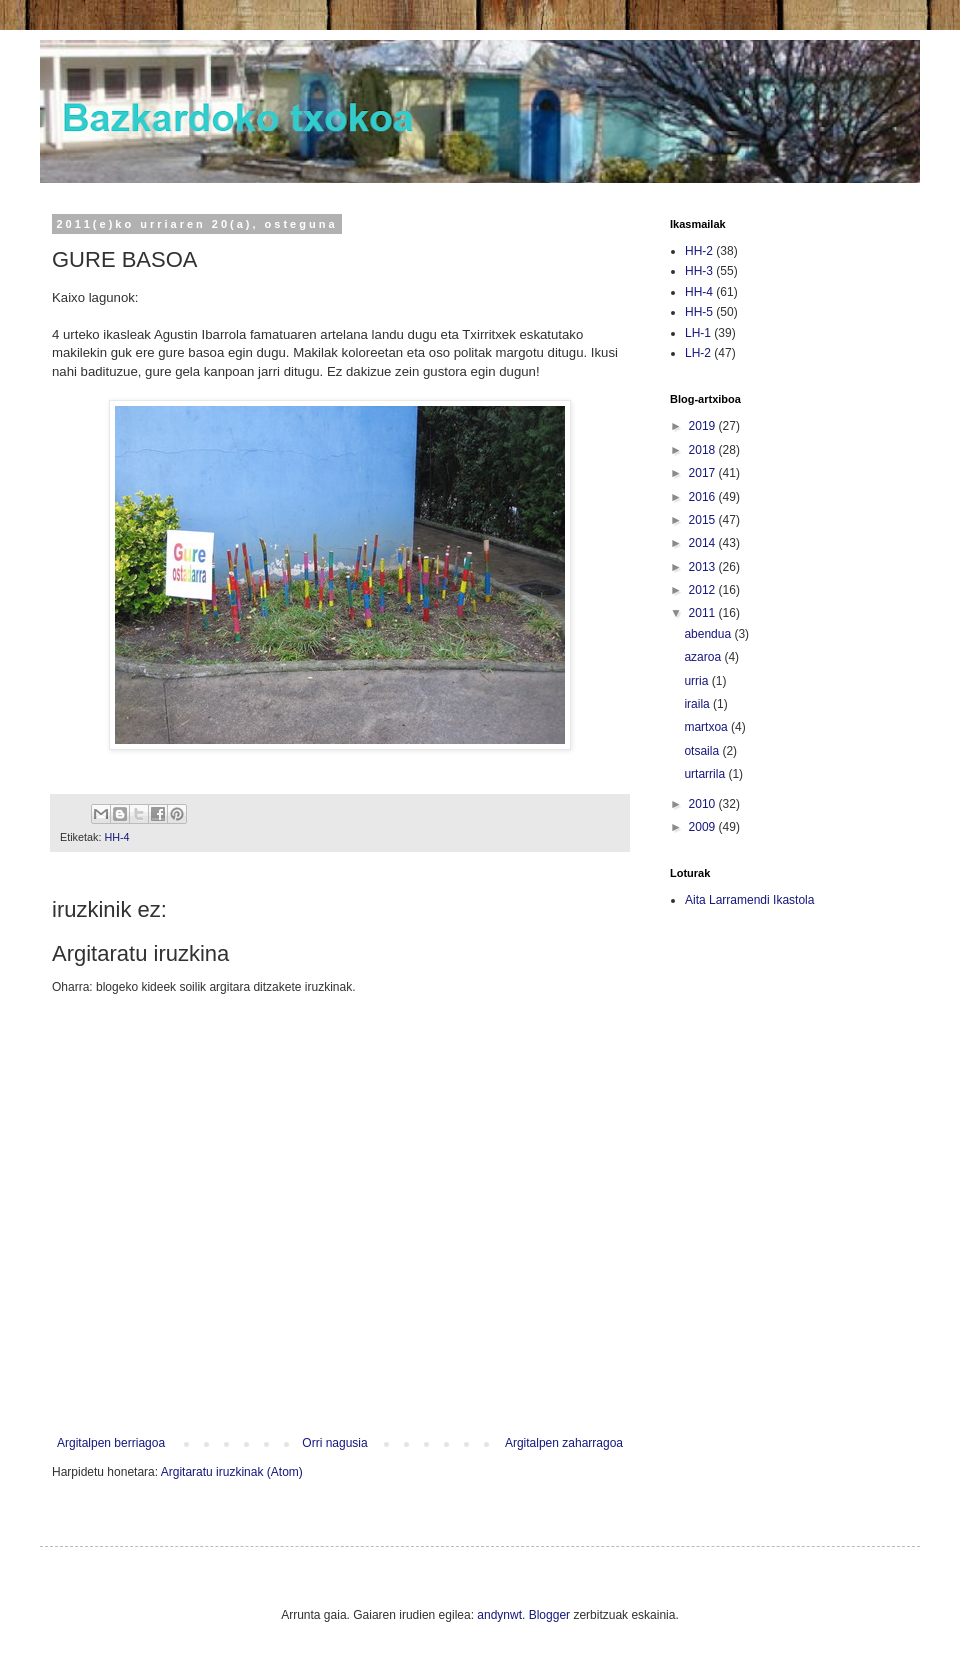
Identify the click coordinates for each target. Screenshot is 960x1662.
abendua (709, 634)
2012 (704, 590)
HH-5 (699, 312)
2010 (704, 804)
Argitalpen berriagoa (111, 1443)
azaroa (704, 657)
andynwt (499, 1615)
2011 (704, 613)
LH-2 (698, 353)
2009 (704, 827)
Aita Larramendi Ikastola (749, 900)
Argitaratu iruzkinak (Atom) (232, 1472)
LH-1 (698, 333)
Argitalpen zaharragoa (564, 1443)
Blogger (549, 1615)
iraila (698, 704)
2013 (704, 567)
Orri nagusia (334, 1443)
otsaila (703, 751)
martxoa (707, 727)
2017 (704, 473)
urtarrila (706, 774)
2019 (704, 426)
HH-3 (699, 271)
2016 (704, 497)
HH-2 (699, 251)
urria (697, 681)
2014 (704, 543)
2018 (704, 450)
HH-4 (116, 837)
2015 (704, 520)
